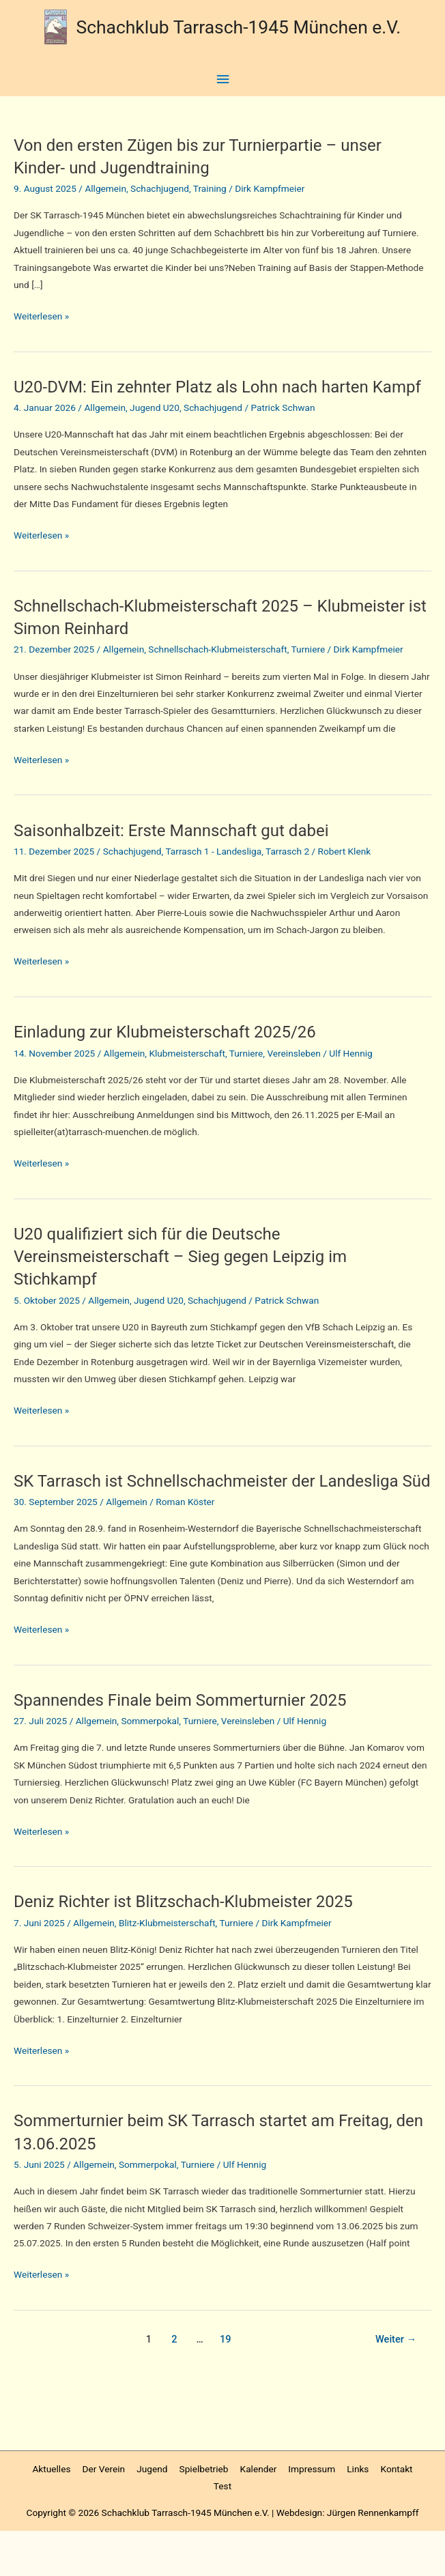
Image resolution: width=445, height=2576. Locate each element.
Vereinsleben (293, 1075)
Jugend (152, 2513)
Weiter (395, 2384)
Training (210, 188)
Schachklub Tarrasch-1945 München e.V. (238, 26)
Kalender (258, 2513)
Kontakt (397, 2513)
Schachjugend (159, 188)
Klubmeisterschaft (187, 1075)
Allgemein (105, 188)
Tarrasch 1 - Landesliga (213, 873)
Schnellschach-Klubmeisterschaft (217, 671)
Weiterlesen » (41, 316)
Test (222, 2530)
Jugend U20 (155, 430)
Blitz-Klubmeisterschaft (167, 1967)
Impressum (311, 2513)
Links (358, 2513)
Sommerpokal (150, 1765)
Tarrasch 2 (287, 873)
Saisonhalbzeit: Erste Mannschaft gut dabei (181, 852)
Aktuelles (51, 2513)
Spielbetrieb (204, 2513)
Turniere (308, 671)
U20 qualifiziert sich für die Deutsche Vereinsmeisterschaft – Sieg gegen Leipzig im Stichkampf (191, 1278)
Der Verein (104, 2513)
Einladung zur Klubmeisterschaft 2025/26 (174, 1054)
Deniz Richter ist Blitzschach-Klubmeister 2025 (194, 1946)
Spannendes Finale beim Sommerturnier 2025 (190, 1744)
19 (225, 2384)
